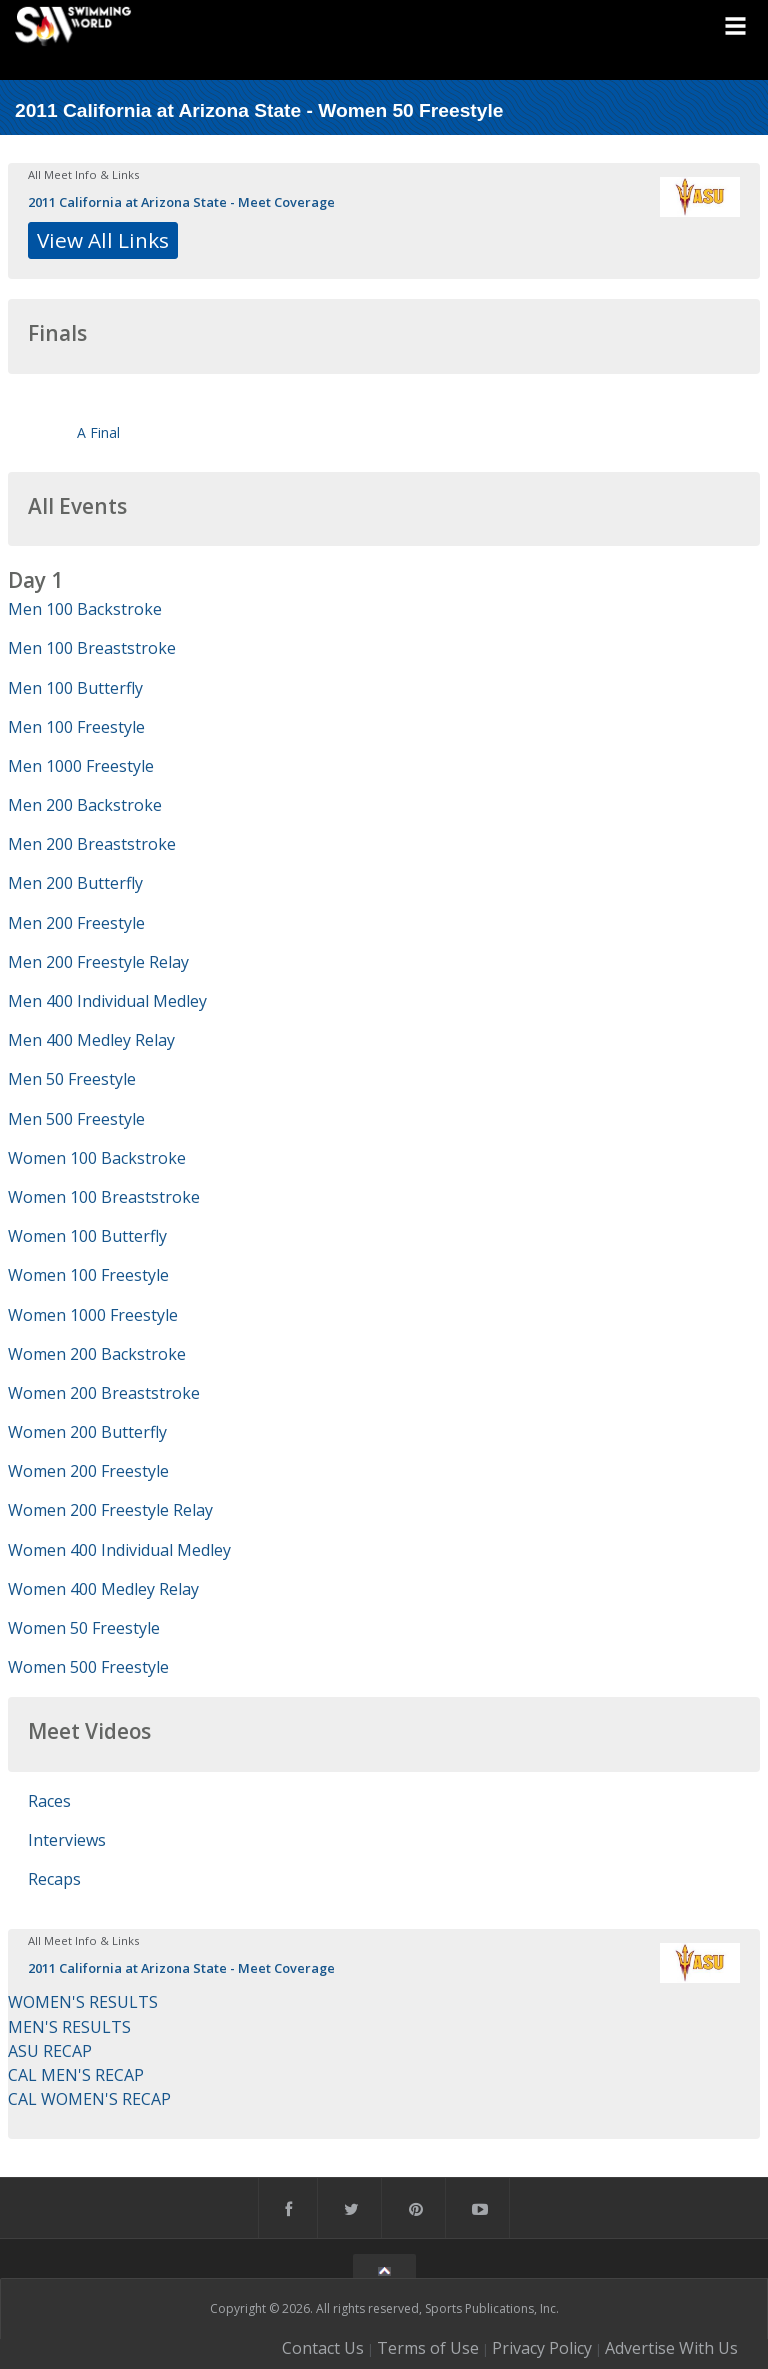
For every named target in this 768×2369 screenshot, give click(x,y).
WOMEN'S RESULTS (83, 2002)
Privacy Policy (542, 2348)
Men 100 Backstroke (85, 609)
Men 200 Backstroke (85, 805)
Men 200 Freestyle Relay (98, 962)
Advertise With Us (671, 2348)
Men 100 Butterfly (75, 688)
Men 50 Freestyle (72, 1079)
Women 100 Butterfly (87, 1236)
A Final (98, 432)
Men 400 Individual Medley (107, 1001)
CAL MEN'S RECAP (76, 2075)
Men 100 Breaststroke (92, 648)
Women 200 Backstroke (97, 1354)
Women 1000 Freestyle (93, 1315)
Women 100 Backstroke (97, 1158)
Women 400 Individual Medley (119, 1550)
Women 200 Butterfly (87, 1432)
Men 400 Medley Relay (91, 1040)
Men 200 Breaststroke (92, 844)
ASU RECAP (50, 2051)
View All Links (103, 240)
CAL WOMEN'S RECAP (89, 2099)
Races (49, 1801)
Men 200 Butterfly (75, 883)
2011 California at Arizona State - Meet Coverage (181, 202)
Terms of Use (428, 2348)
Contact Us (323, 2348)
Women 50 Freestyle (84, 1628)
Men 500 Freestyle (76, 1119)
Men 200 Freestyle (76, 923)
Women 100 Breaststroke (104, 1197)
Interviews (67, 1840)
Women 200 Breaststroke (104, 1393)
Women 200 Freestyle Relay (110, 1510)
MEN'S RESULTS (69, 2027)
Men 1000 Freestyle (81, 766)
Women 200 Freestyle (88, 1471)
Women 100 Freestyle (88, 1275)
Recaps (54, 1879)
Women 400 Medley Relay (103, 1589)
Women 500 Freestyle (88, 1667)
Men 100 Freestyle (76, 727)
